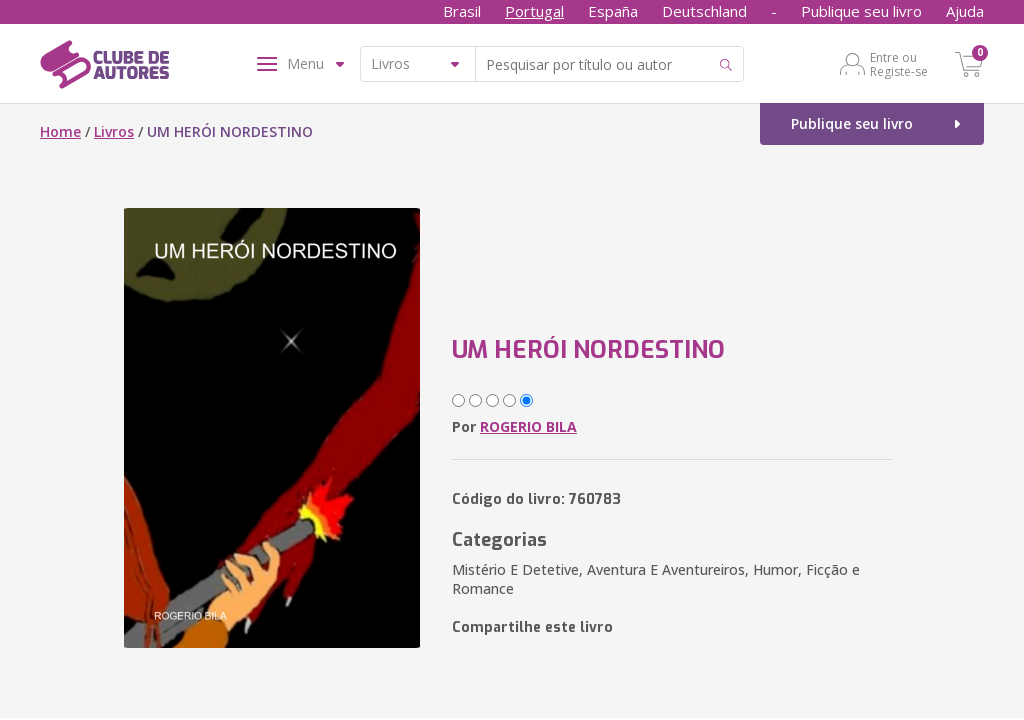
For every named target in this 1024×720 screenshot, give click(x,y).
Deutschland (704, 11)
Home (60, 131)
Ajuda (965, 11)
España (613, 11)
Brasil (462, 11)
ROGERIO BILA (528, 426)
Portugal (534, 11)
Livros (114, 131)
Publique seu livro (861, 11)
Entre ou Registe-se (899, 64)
